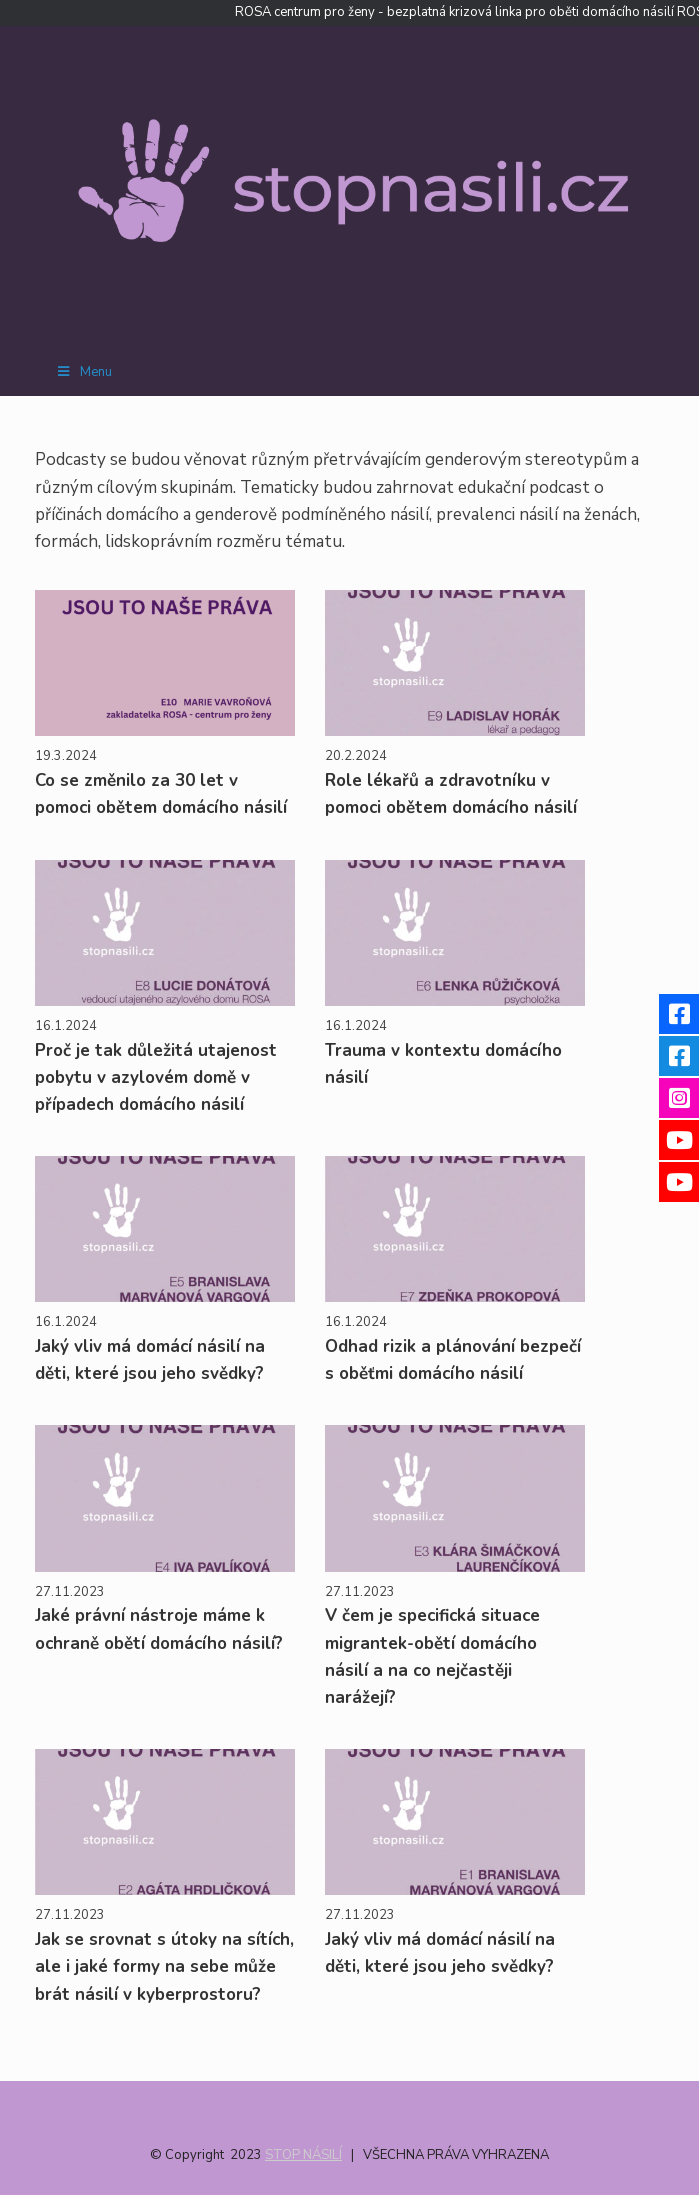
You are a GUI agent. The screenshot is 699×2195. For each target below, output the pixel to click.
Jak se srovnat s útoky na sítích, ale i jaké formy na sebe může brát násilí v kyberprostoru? (164, 1966)
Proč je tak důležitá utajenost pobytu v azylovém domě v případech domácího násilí (156, 1077)
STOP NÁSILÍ (303, 2155)
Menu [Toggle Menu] (83, 372)
